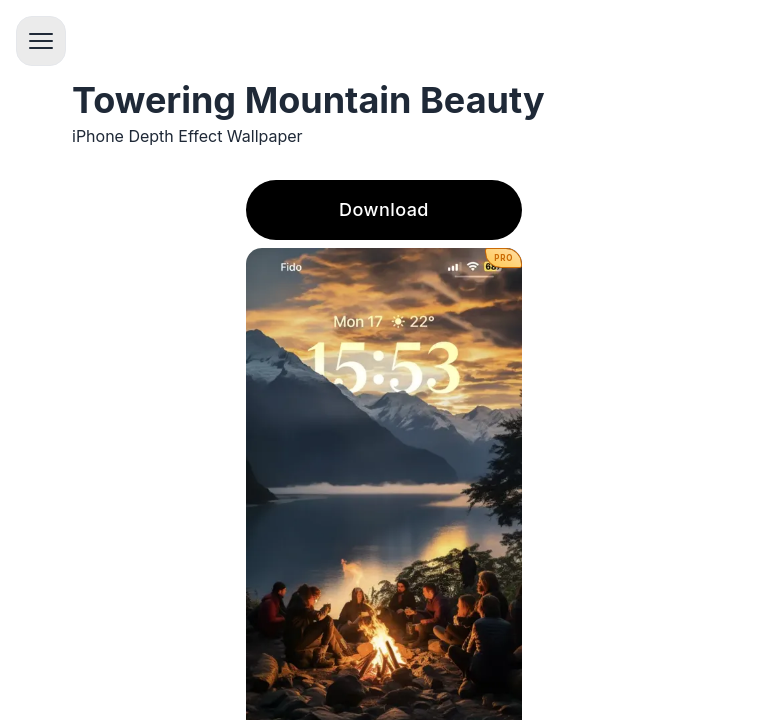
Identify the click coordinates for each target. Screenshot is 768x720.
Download (384, 209)
